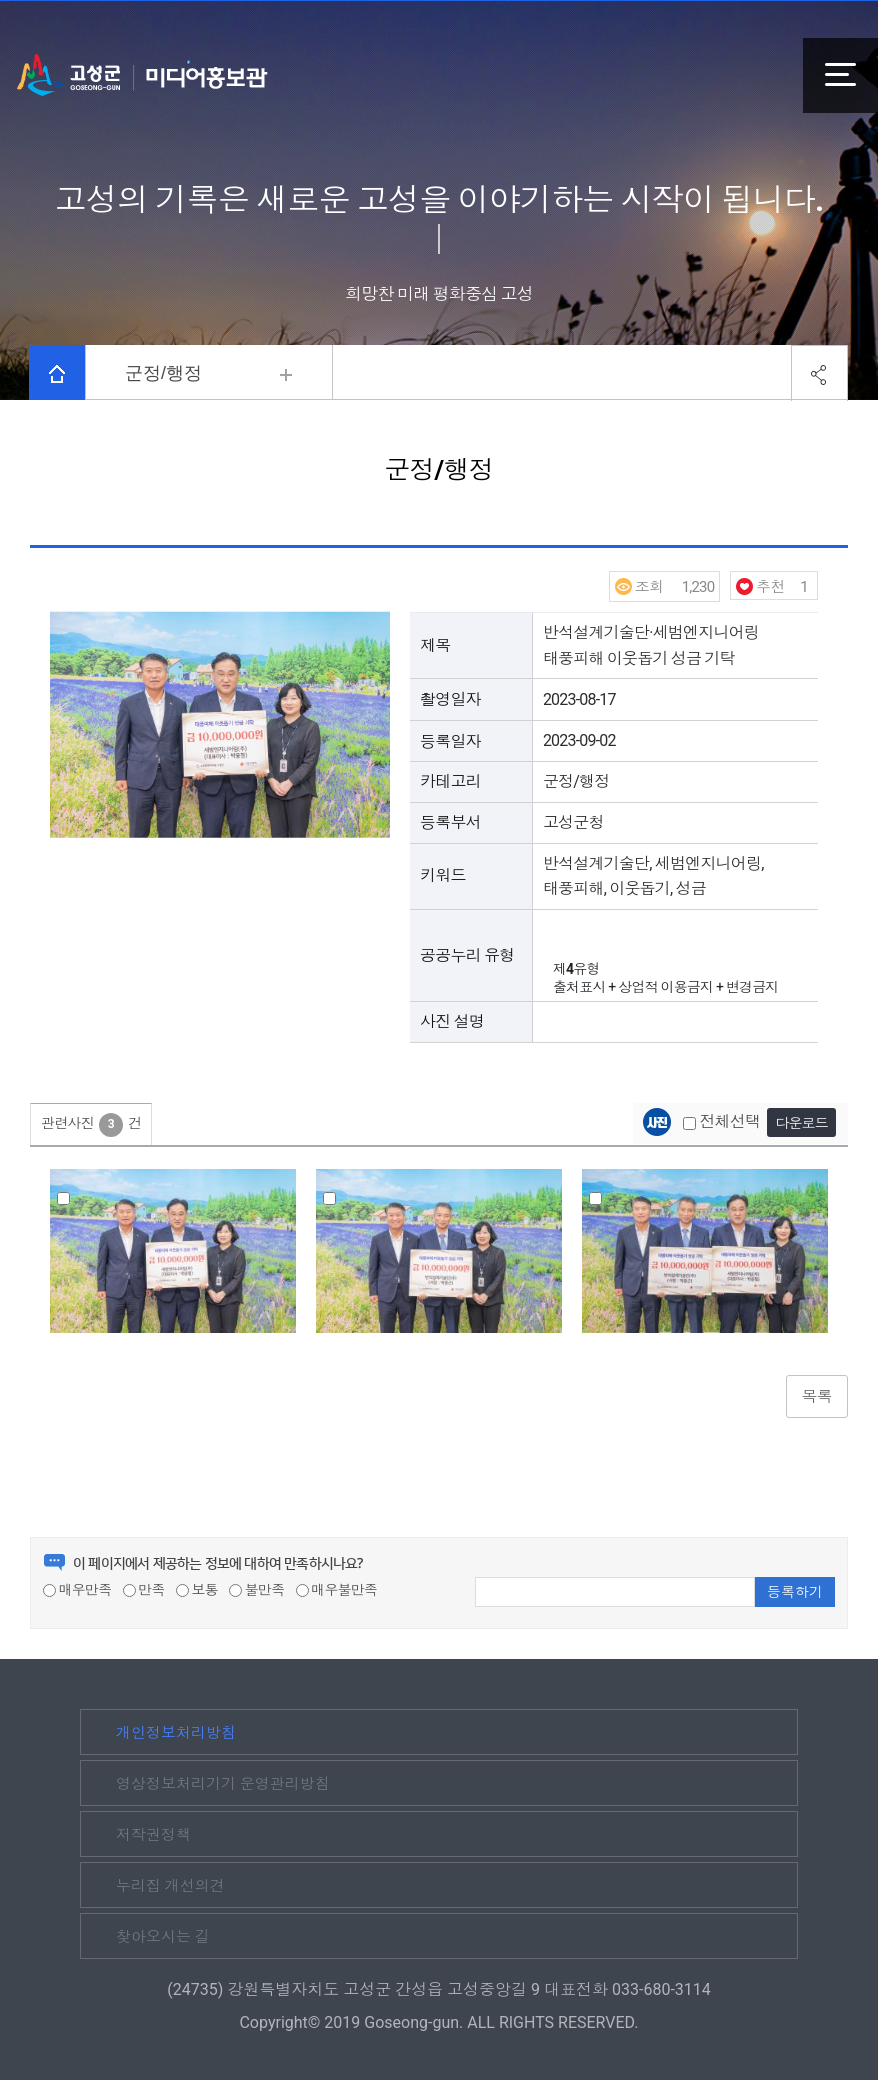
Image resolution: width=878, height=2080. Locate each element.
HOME (57, 374)
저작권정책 (153, 1835)
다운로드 (801, 1123)
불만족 (256, 1590)
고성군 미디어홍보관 (142, 75)
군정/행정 (163, 373)
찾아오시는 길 (163, 1937)
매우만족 (77, 1590)
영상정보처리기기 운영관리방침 (223, 1784)
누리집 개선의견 (170, 1886)
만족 (144, 1590)
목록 (817, 1396)
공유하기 (819, 373)
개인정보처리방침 (176, 1733)
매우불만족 (337, 1590)
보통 (197, 1590)
